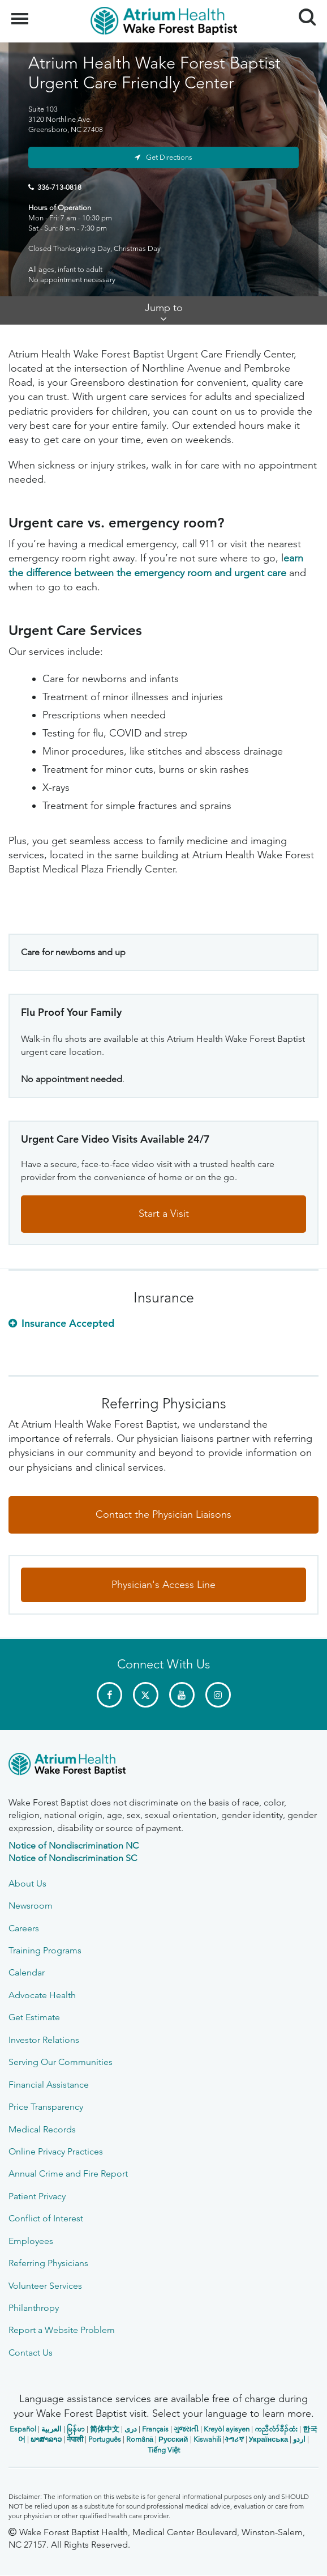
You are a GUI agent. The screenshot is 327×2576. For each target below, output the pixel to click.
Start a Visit (164, 1213)
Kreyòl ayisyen (226, 2429)
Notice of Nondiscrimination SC (72, 1858)
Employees (30, 2241)
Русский (173, 2439)
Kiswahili (207, 2439)
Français (155, 2429)
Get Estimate (34, 2017)
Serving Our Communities (60, 2061)
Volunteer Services (45, 2285)
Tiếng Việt (164, 2450)
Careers (23, 1928)
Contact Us (30, 2352)
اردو (299, 2439)
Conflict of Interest (45, 2218)
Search (303, 12)
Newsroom (30, 1905)
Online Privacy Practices (55, 2151)
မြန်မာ (76, 2429)
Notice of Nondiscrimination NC (73, 1845)
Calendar (26, 1972)
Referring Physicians (48, 2263)
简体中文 (104, 2429)
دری (130, 2429)
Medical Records (42, 2129)
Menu (21, 13)
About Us (27, 1883)
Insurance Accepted (67, 1323)
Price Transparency (45, 2106)
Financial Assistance (48, 2084)
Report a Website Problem (61, 2329)
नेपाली (75, 2439)
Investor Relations (43, 2039)
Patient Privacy (37, 2196)
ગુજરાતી (186, 2429)
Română (139, 2439)
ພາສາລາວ (46, 2439)
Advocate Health (42, 1995)
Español (23, 2429)
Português (104, 2439)
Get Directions (169, 157)
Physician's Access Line (163, 1584)
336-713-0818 (59, 187)
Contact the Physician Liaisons (163, 1514)
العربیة (51, 2429)
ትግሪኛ (234, 2439)
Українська (269, 2439)
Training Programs (44, 1950)
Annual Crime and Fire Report (68, 2173)
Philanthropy (33, 2307)
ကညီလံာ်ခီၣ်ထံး (276, 2429)
